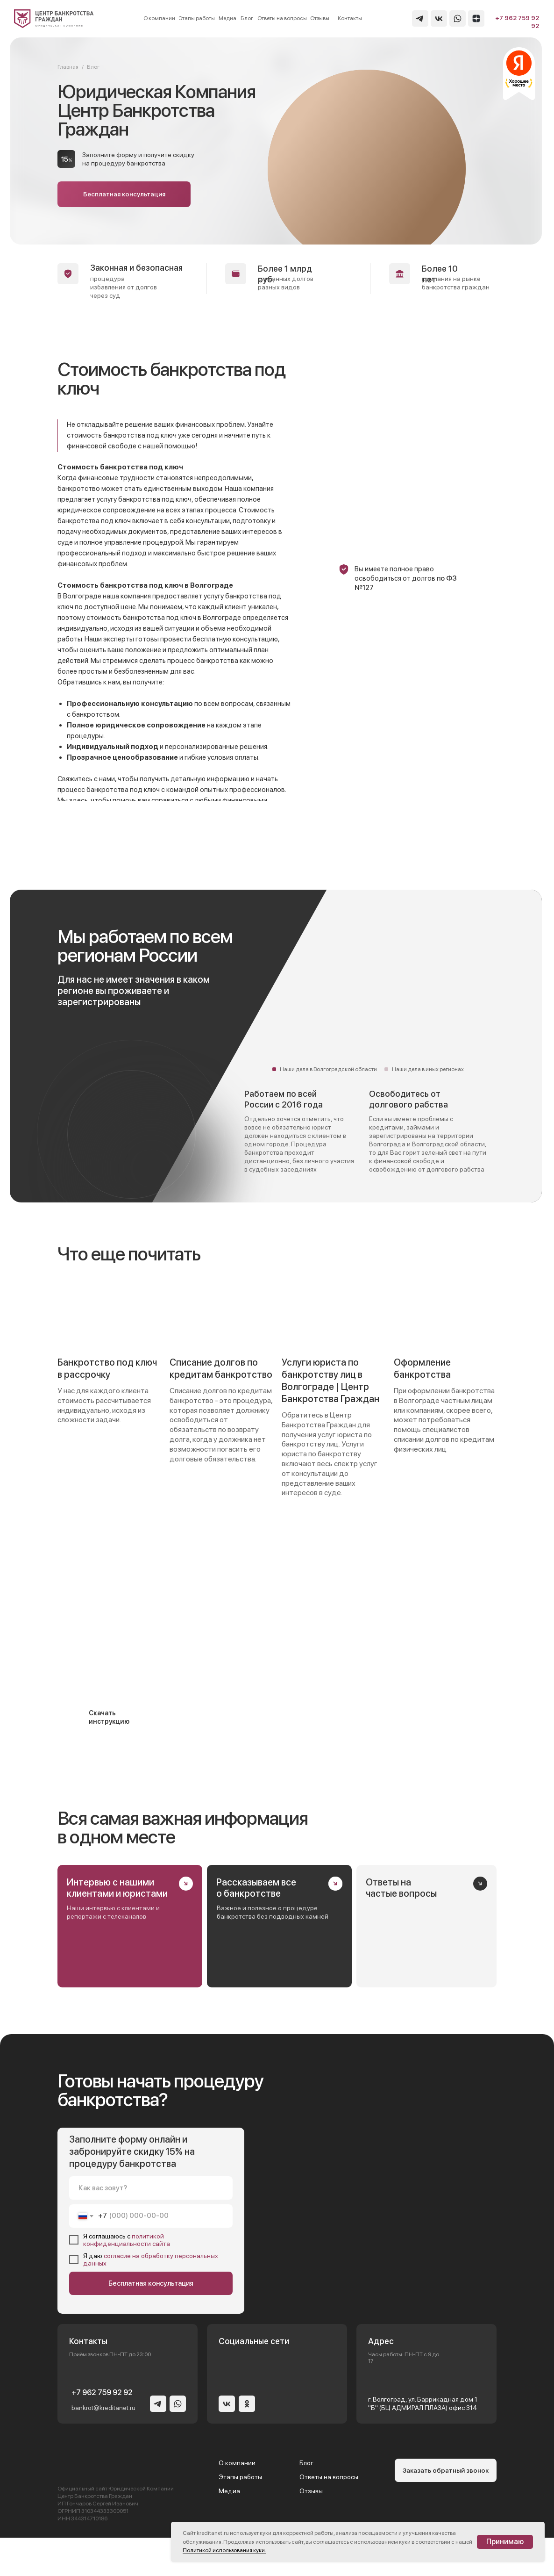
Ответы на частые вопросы (401, 1888)
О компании (159, 18)
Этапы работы (196, 18)
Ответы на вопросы (282, 18)
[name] (151, 2188)
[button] (124, 194)
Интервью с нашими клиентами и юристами (117, 1888)
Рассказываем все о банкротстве (256, 1888)
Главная (67, 67)
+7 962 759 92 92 (102, 2392)
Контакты (350, 18)
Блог (247, 18)
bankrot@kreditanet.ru (103, 2407)
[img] (54, 18)
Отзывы (319, 18)
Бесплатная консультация (150, 2283)
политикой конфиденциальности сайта (126, 2239)
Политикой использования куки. (224, 2550)
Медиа (227, 18)
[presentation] (71, 2556)
